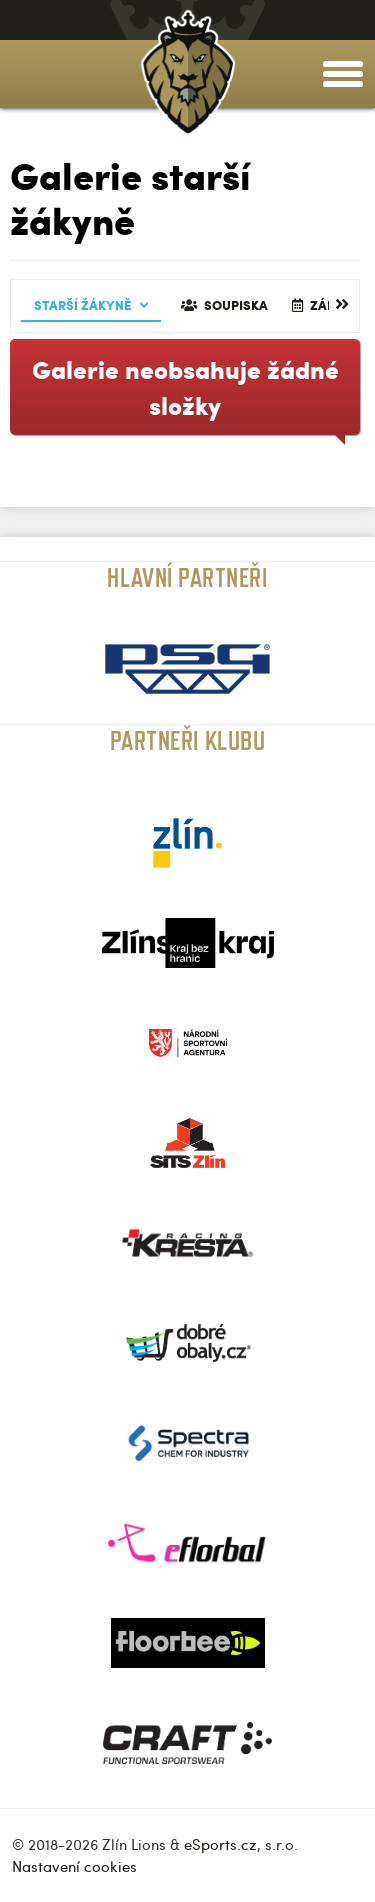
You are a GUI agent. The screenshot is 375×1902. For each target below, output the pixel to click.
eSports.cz (220, 1844)
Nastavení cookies (74, 1866)
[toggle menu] (343, 74)
